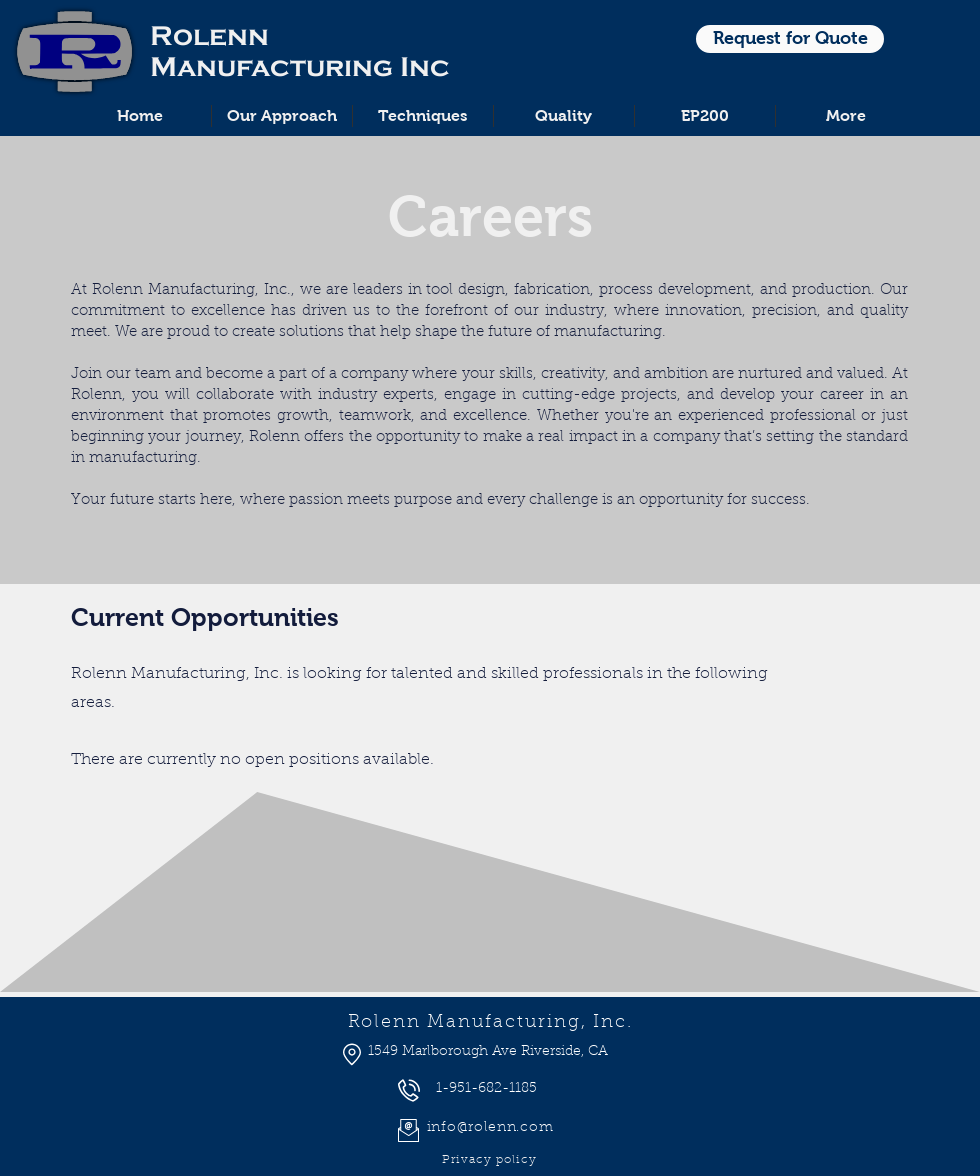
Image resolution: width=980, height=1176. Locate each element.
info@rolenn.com (490, 1128)
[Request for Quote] (790, 39)
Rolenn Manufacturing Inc (300, 51)
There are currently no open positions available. (252, 760)
